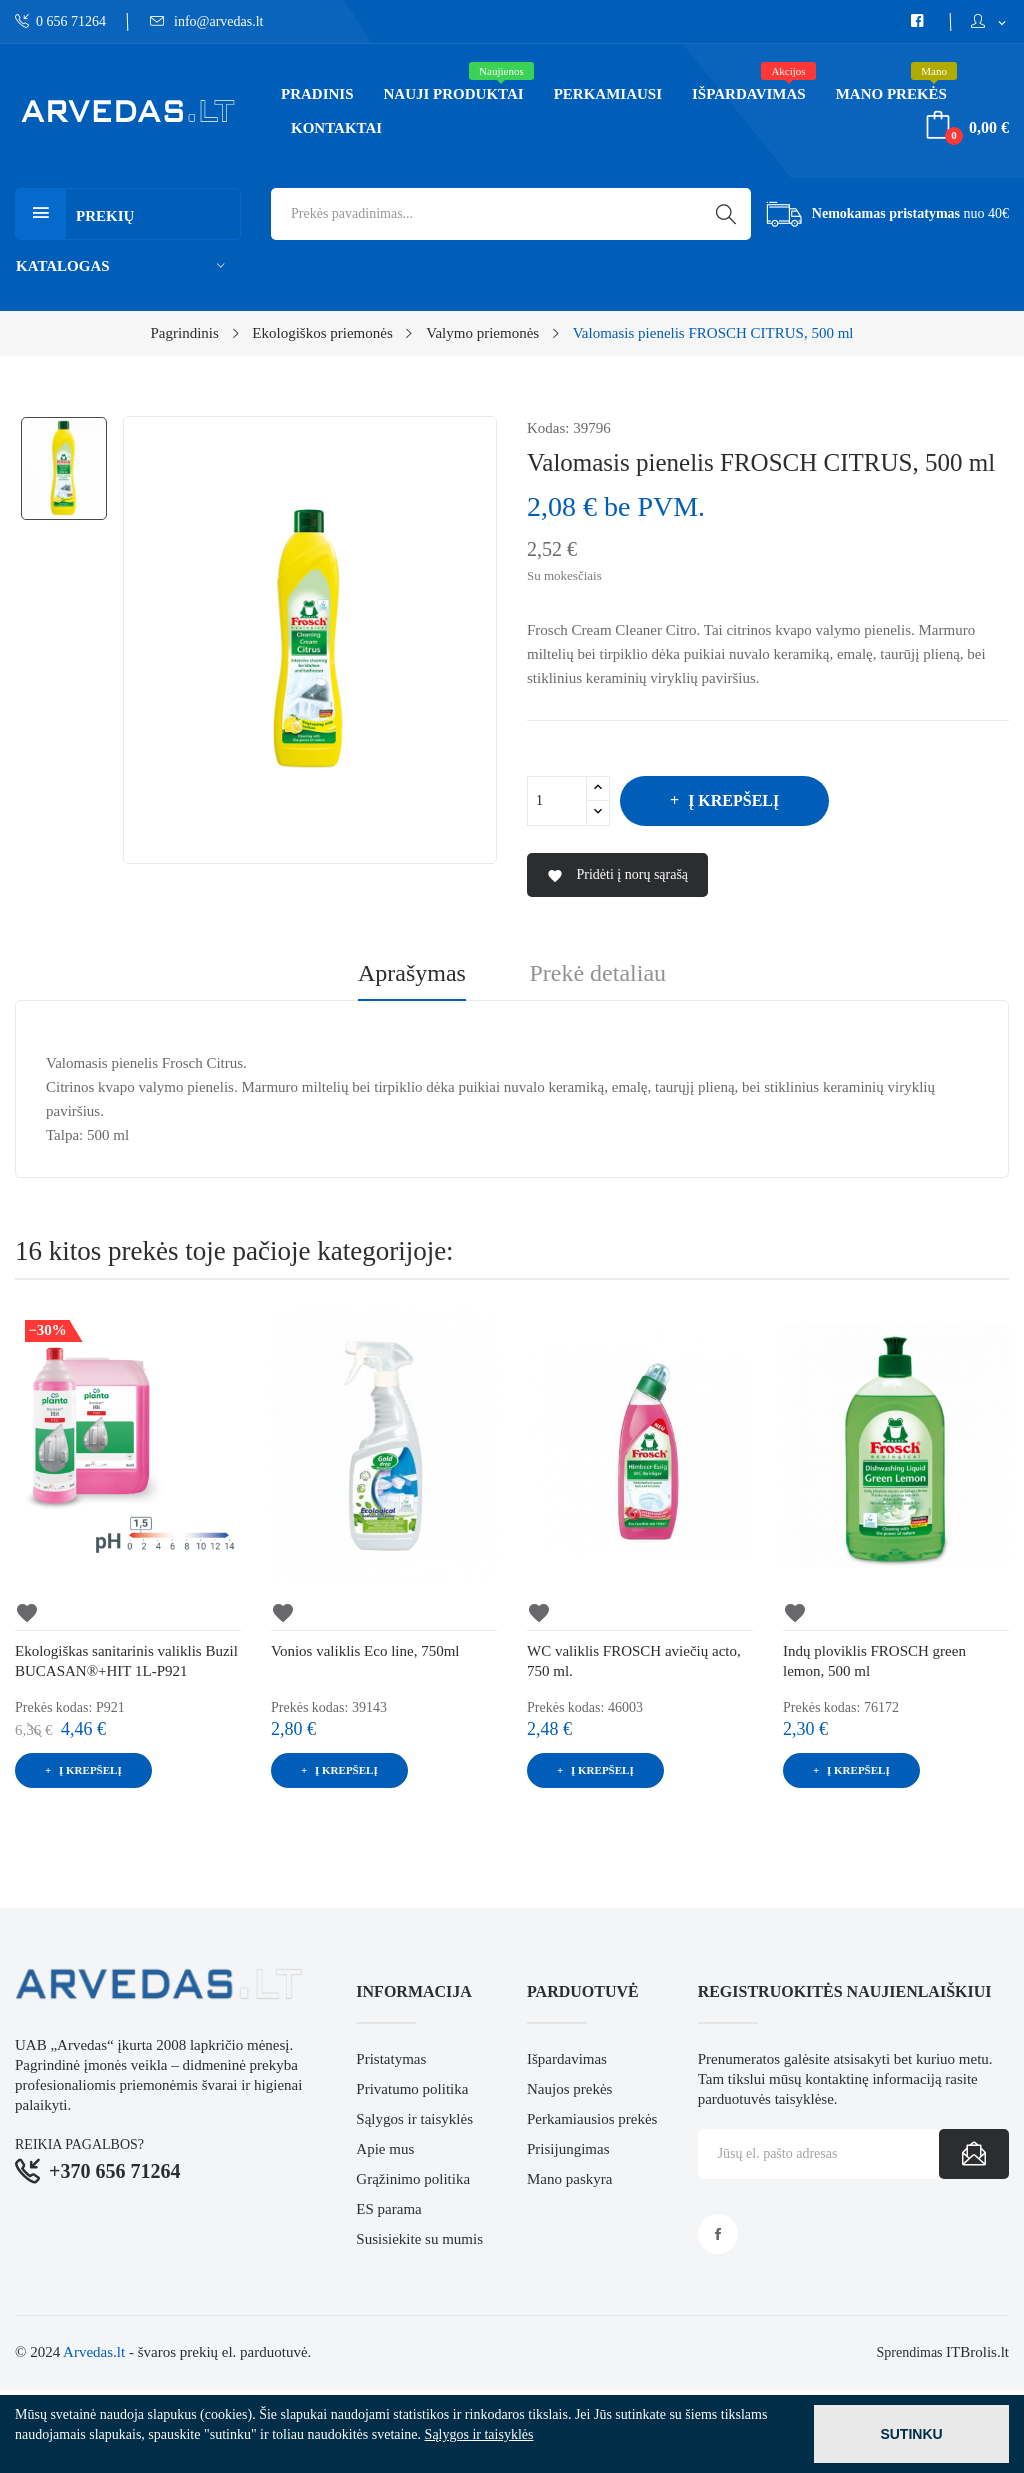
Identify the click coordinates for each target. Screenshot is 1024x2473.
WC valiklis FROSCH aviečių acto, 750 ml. (634, 1661)
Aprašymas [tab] (412, 973)
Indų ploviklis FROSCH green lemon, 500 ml (874, 1661)
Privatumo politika (412, 2089)
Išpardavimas (567, 2059)
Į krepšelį (731, 800)
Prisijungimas (568, 2149)
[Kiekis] (557, 801)
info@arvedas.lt (207, 21)
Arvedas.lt (94, 2352)
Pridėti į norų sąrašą (617, 875)
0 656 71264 (60, 21)
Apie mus (385, 2149)
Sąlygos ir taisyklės (414, 2119)
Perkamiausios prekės (592, 2119)
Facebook (718, 2234)
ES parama (388, 2209)
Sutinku (911, 2434)
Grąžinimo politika (413, 2179)
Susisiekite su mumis (419, 2239)
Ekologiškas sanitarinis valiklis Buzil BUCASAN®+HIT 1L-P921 (126, 1661)
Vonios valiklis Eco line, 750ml (365, 1651)
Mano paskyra (569, 2179)
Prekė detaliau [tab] (597, 973)
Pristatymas (391, 2059)
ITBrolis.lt (977, 2352)
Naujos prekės (569, 2089)
